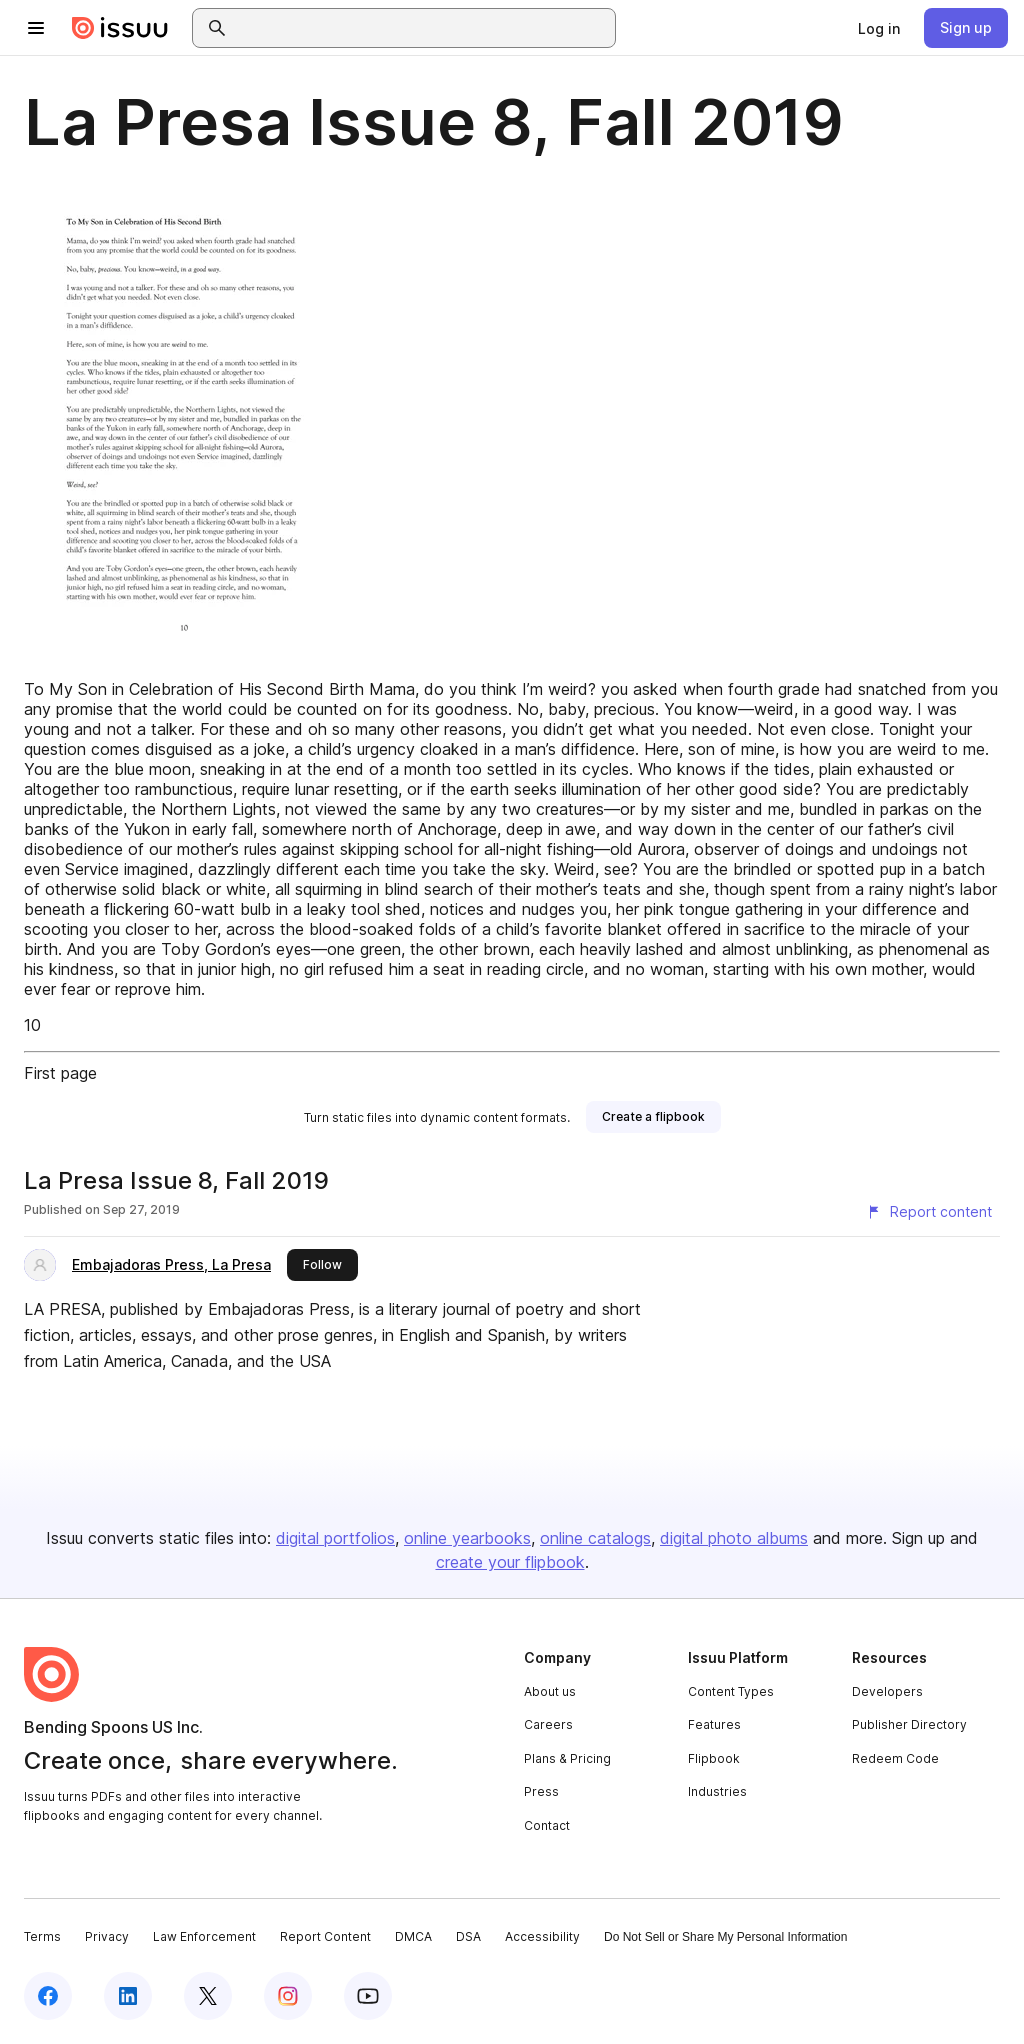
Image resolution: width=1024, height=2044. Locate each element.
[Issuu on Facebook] (48, 1996)
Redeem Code (895, 1758)
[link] (879, 28)
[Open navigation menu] (36, 28)
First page (60, 1073)
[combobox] (422, 28)
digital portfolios (335, 1538)
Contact (547, 1825)
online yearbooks (467, 1538)
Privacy (107, 1936)
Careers (548, 1724)
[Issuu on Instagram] (288, 1996)
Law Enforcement (204, 1936)
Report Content (325, 1936)
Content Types (731, 1691)
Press (541, 1791)
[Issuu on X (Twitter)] (208, 1996)
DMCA (413, 1936)
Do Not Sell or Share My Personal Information (725, 1937)
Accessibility (542, 1936)
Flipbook (714, 1758)
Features (714, 1724)
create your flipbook (510, 1562)
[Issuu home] (120, 28)
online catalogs (595, 1538)
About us (550, 1691)
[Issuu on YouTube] (368, 1996)
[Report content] (929, 1212)
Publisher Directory (909, 1724)
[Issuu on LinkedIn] (128, 1996)
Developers (887, 1691)
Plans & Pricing (567, 1758)
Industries (717, 1791)
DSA (468, 1936)
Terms (42, 1936)
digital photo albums (734, 1538)
